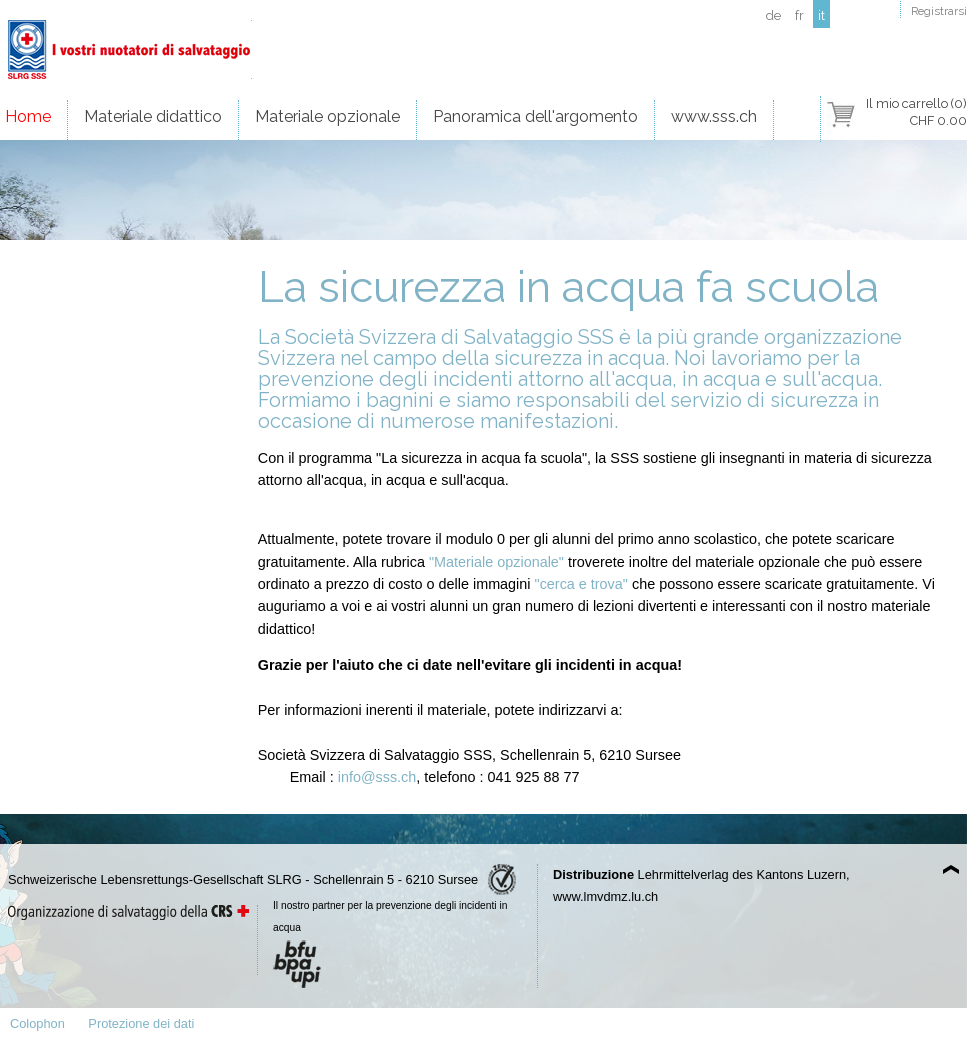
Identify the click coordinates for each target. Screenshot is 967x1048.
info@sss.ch (377, 777)
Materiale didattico (153, 116)
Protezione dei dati (141, 1023)
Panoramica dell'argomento (535, 116)
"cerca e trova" (581, 584)
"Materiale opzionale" (496, 562)
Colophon (37, 1023)
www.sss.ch (714, 116)
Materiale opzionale (327, 116)
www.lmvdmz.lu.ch (605, 896)
